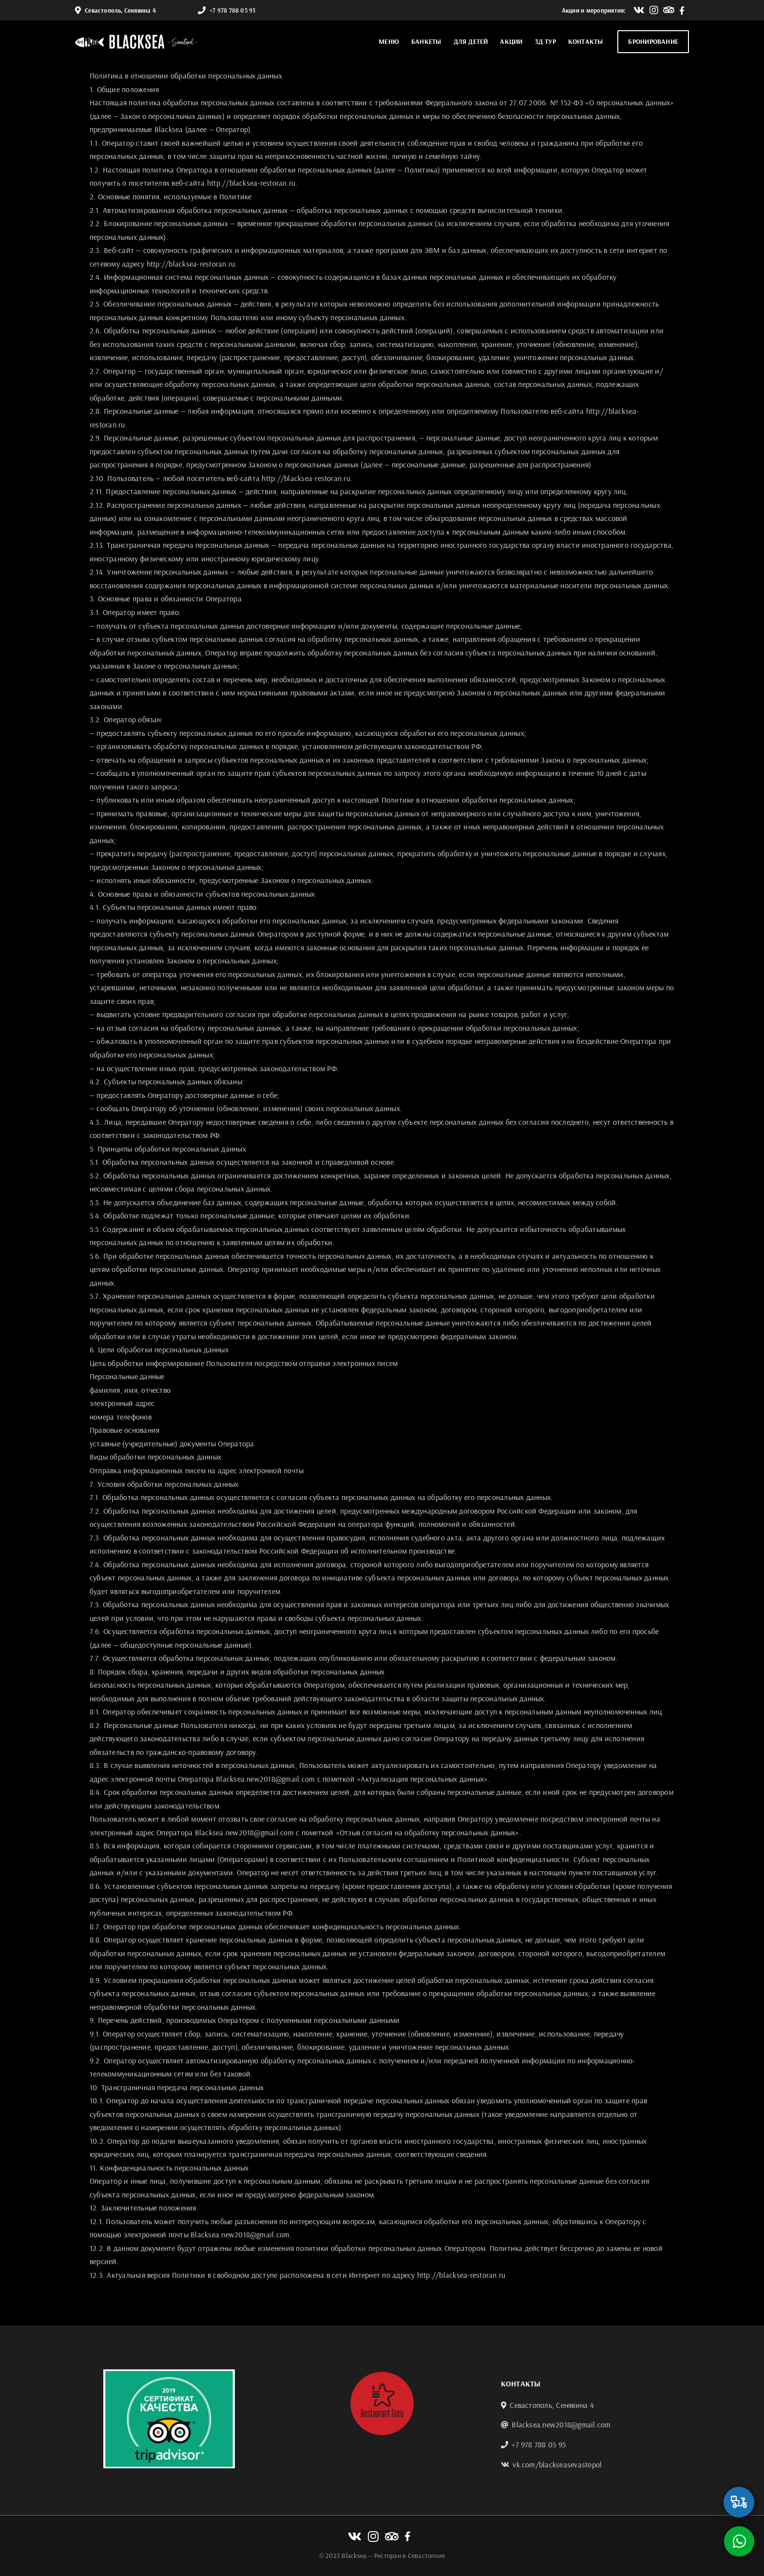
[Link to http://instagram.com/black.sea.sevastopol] (653, 10)
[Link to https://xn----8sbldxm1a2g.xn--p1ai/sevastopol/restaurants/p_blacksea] (739, 2502)
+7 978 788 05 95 (232, 10)
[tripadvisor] (169, 2373)
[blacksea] (136, 38)
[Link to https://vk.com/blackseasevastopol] (639, 10)
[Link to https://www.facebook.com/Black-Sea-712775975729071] (682, 10)
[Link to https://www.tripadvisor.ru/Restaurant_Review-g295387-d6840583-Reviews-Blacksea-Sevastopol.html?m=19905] (668, 10)
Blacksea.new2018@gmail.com (561, 2424)
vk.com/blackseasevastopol (557, 2464)
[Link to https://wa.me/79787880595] (739, 2541)
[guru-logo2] (382, 2376)
